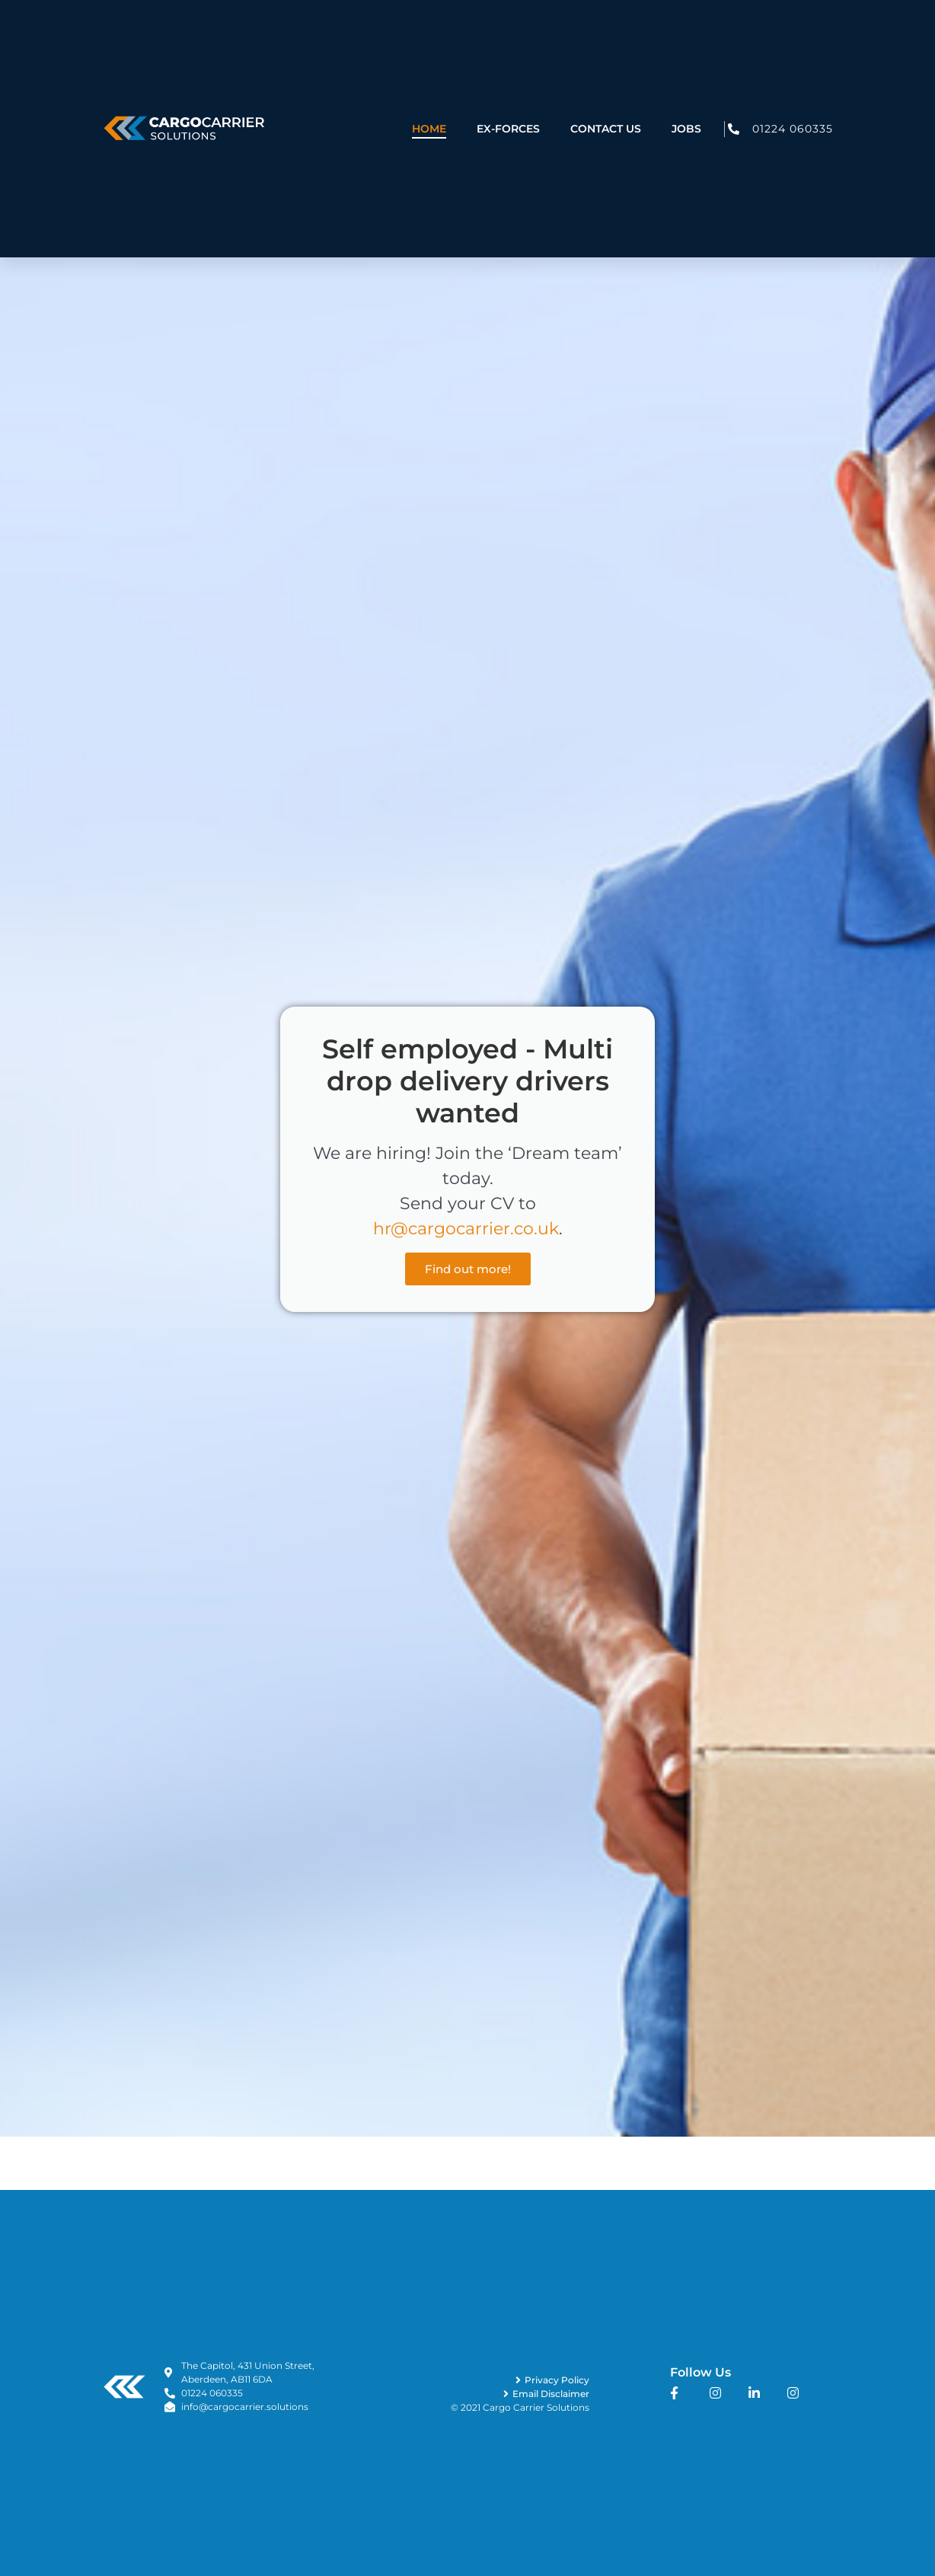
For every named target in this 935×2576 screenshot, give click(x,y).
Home (429, 105)
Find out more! (468, 1269)
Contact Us (605, 105)
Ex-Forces (508, 105)
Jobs (686, 105)
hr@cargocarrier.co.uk (466, 1228)
